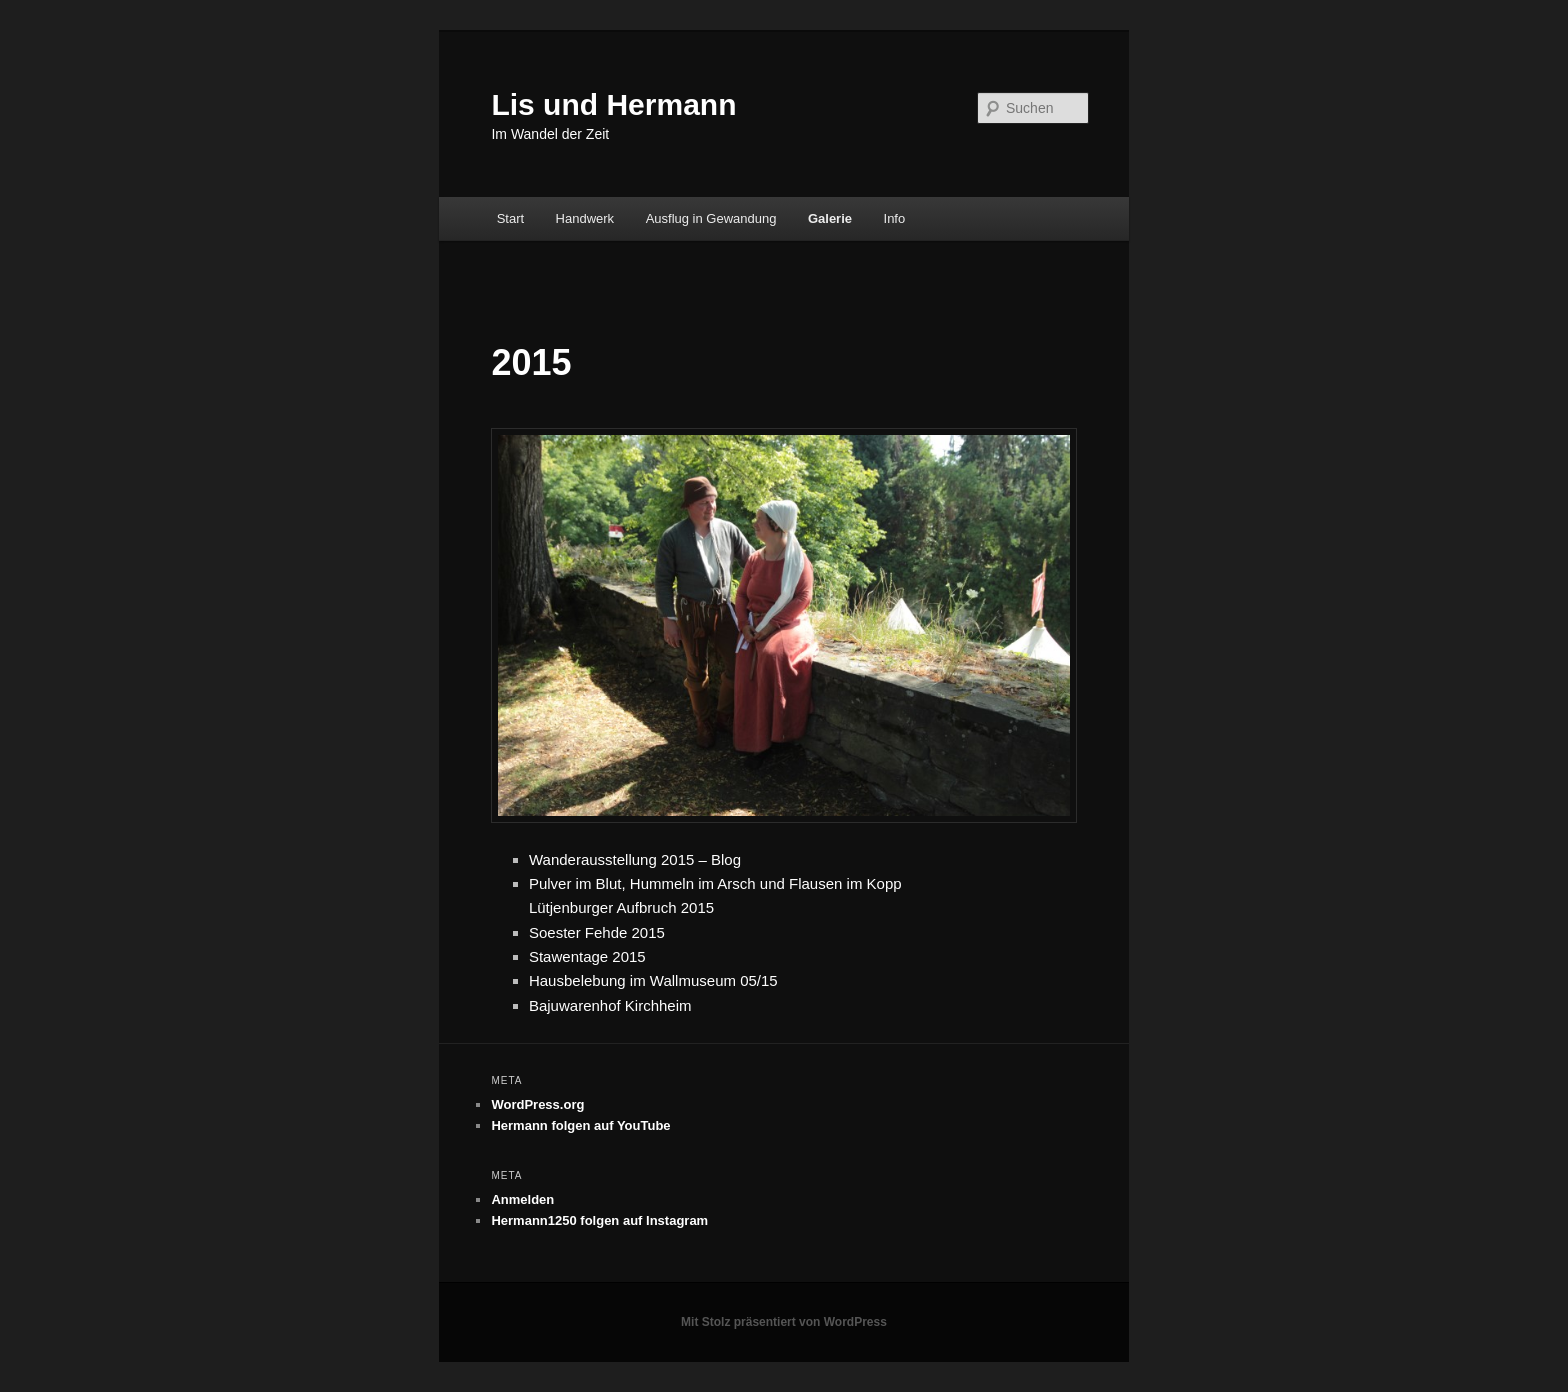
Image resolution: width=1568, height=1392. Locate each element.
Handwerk (585, 218)
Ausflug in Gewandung (711, 218)
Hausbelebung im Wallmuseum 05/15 (653, 980)
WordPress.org (537, 1104)
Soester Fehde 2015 (597, 932)
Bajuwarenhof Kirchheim (610, 1005)
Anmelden (522, 1199)
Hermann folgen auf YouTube (580, 1125)
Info (895, 218)
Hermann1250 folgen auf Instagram (599, 1220)
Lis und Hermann (613, 104)
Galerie (830, 218)
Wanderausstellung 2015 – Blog (635, 859)
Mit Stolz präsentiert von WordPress (784, 1322)
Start (510, 218)
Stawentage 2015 (587, 956)
